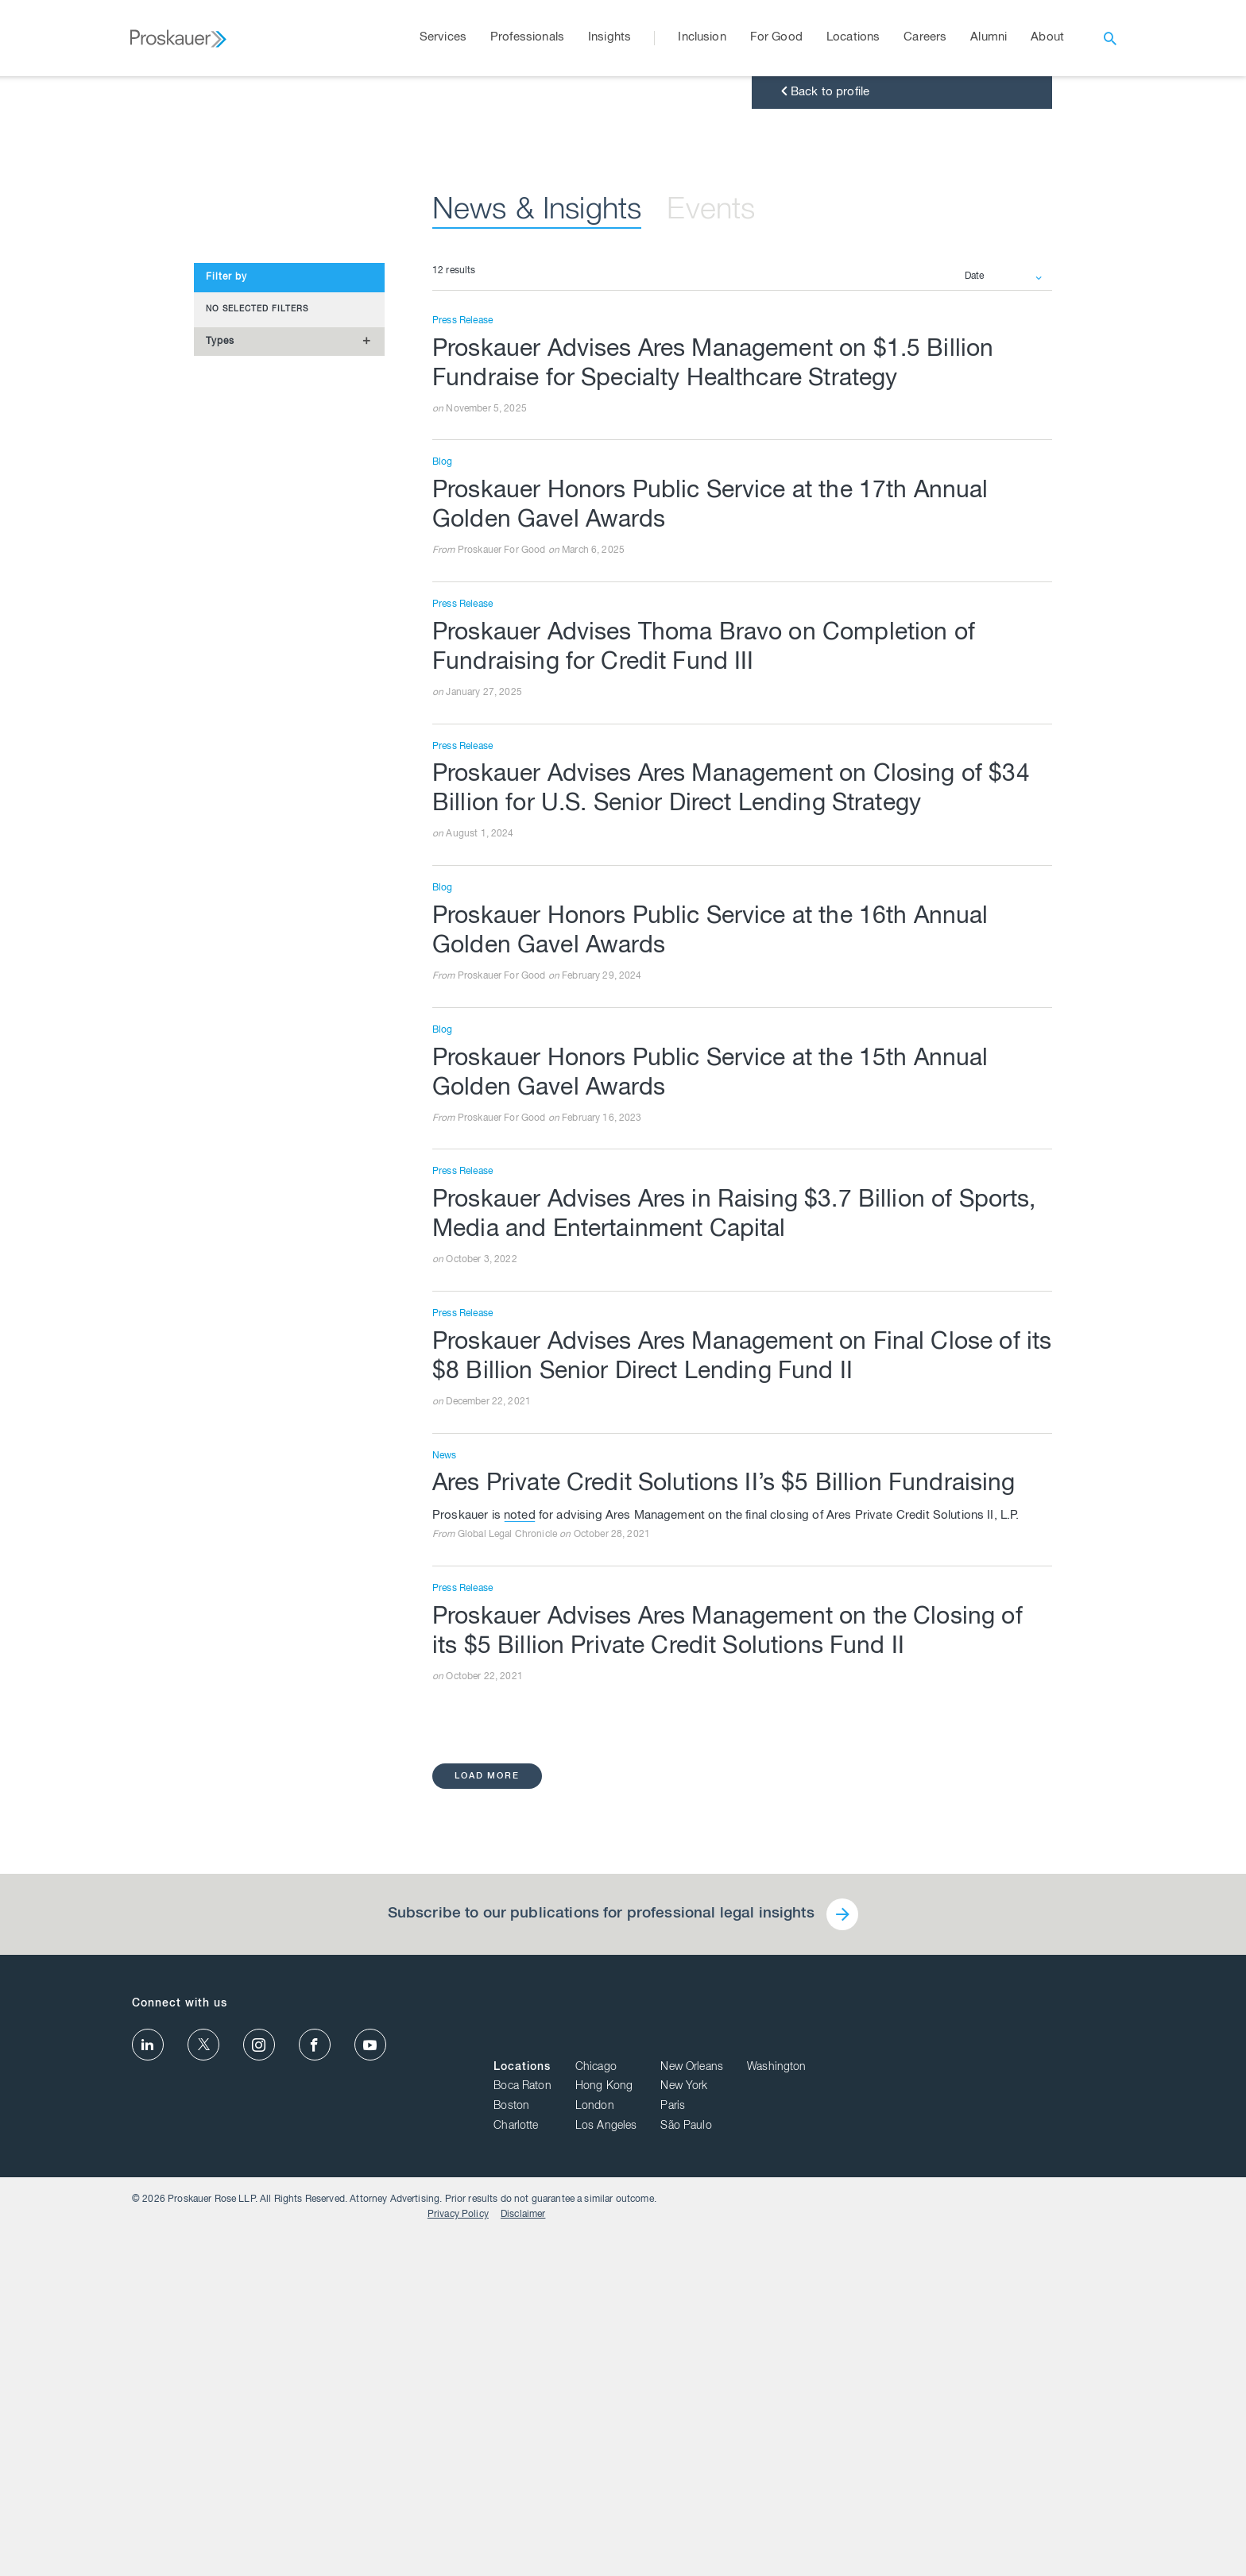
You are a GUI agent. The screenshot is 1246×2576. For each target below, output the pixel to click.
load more (489, 2184)
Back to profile (824, 454)
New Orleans (1001, 2417)
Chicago (905, 2417)
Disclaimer (1081, 2553)
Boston (821, 2456)
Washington (1086, 2417)
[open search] (1110, 38)
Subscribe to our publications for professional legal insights (599, 2323)
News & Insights (548, 572)
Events (739, 572)
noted (520, 1922)
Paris (982, 2456)
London (903, 2456)
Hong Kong (913, 2437)
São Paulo (995, 2476)
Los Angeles (915, 2476)
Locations (832, 2417)
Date (975, 638)
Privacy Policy (1016, 2553)
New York (993, 2437)
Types (220, 703)
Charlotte (825, 2476)
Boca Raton (832, 2437)
